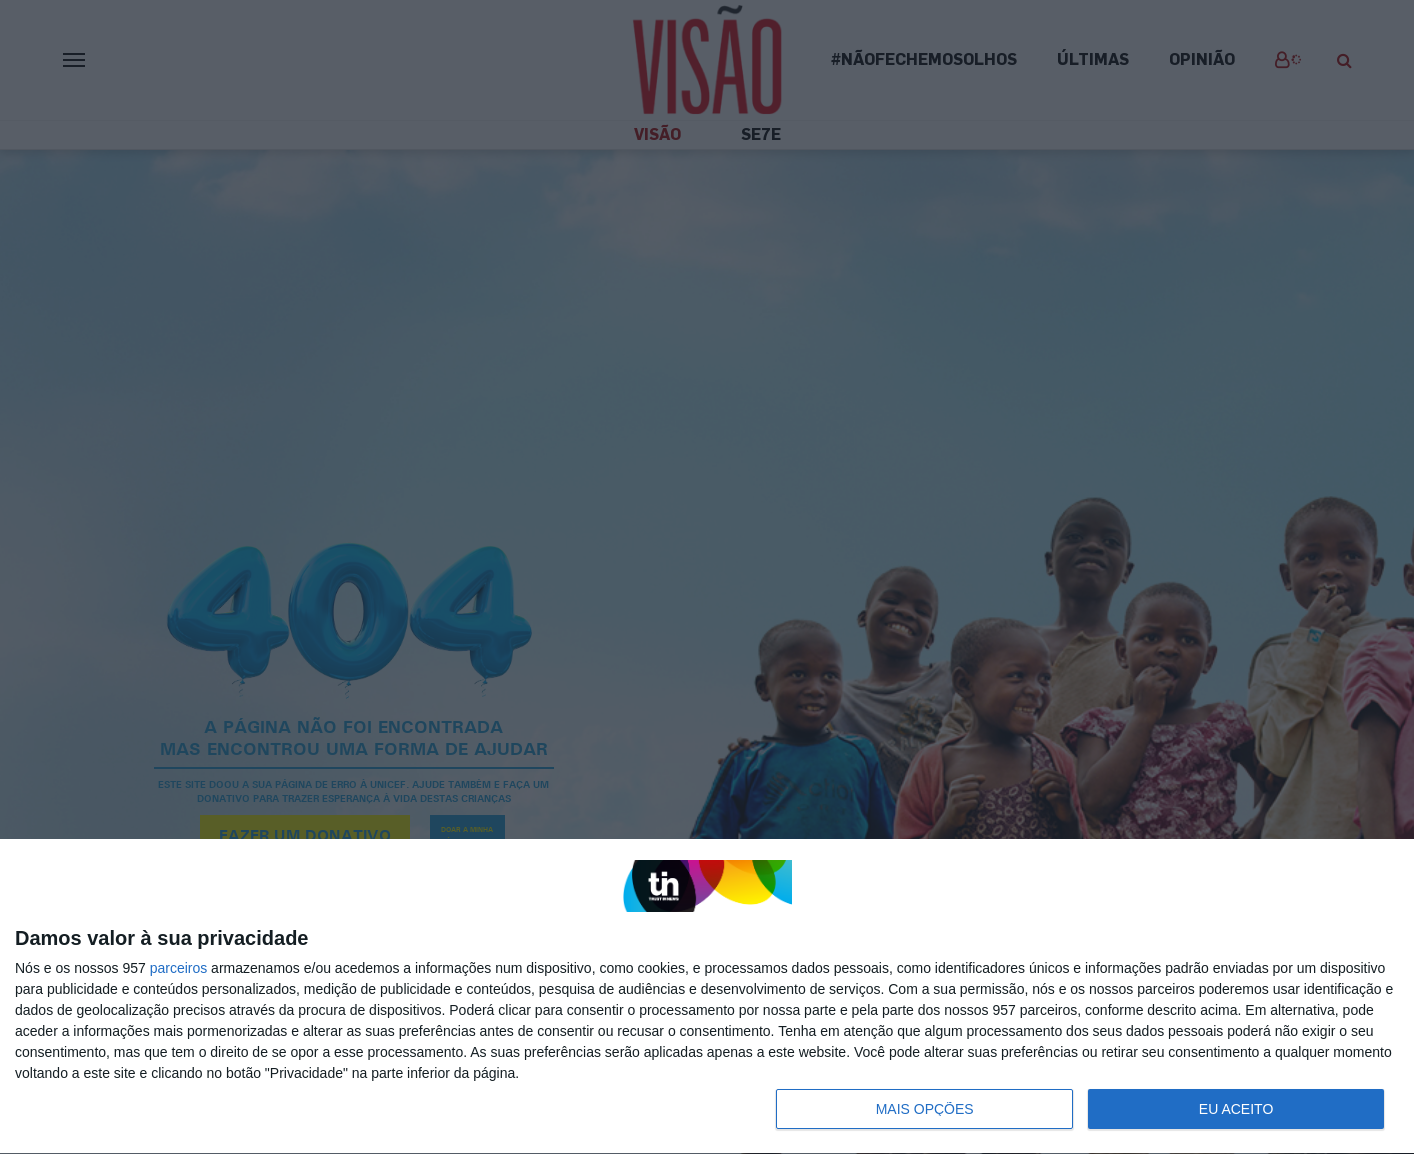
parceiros (179, 968)
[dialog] (707, 997)
